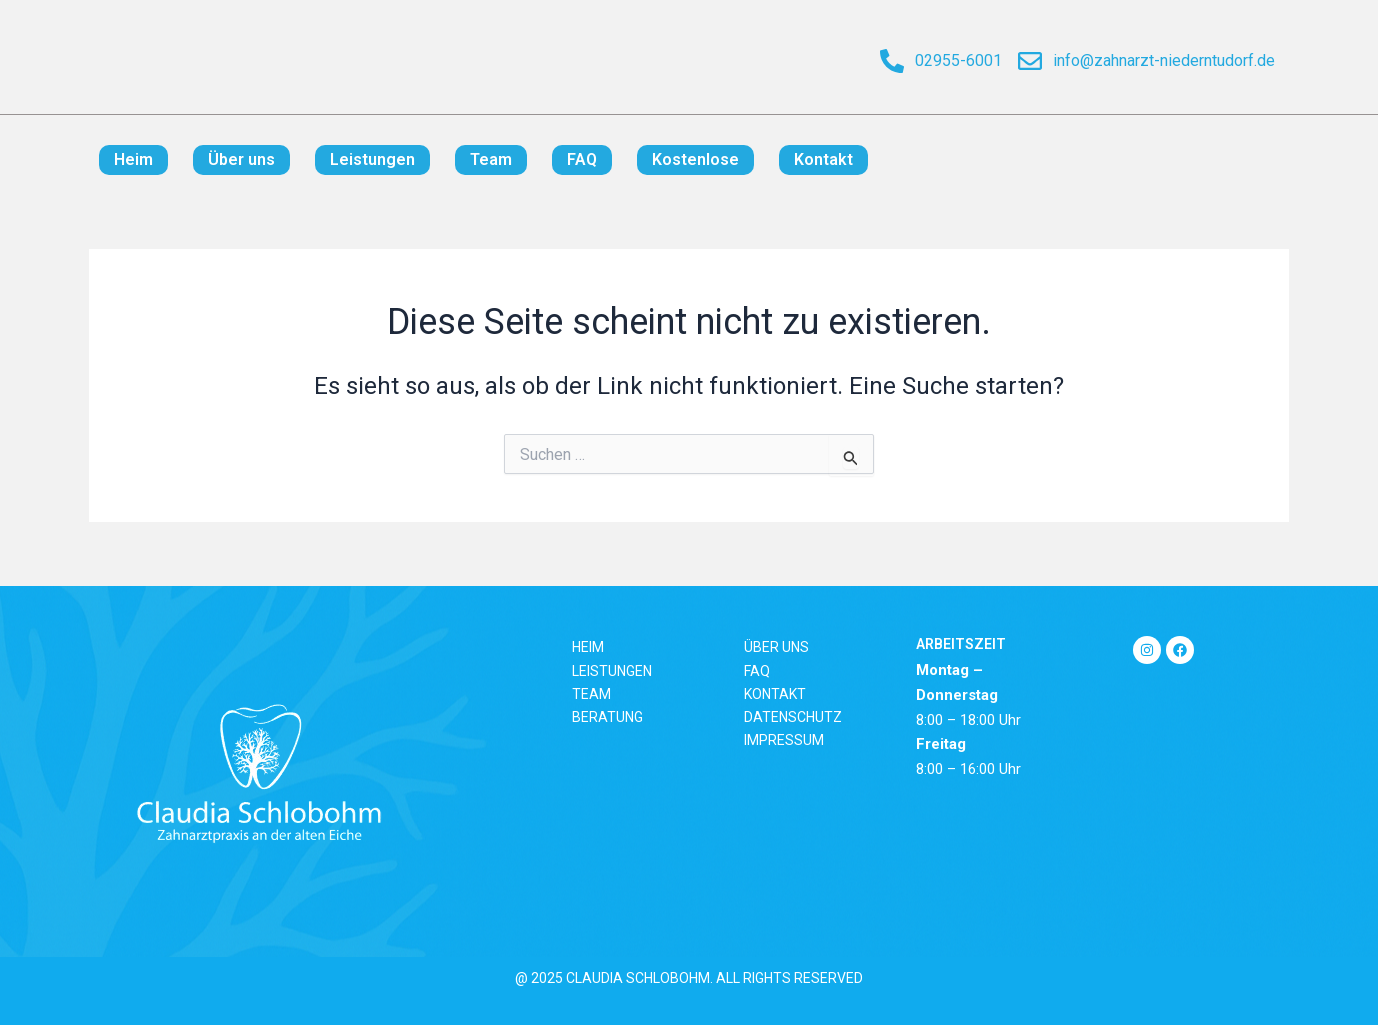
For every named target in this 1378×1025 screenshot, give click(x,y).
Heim (133, 159)
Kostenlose (695, 159)
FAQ (582, 159)
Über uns (241, 159)
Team (491, 159)
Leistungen (372, 159)
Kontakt (823, 159)
